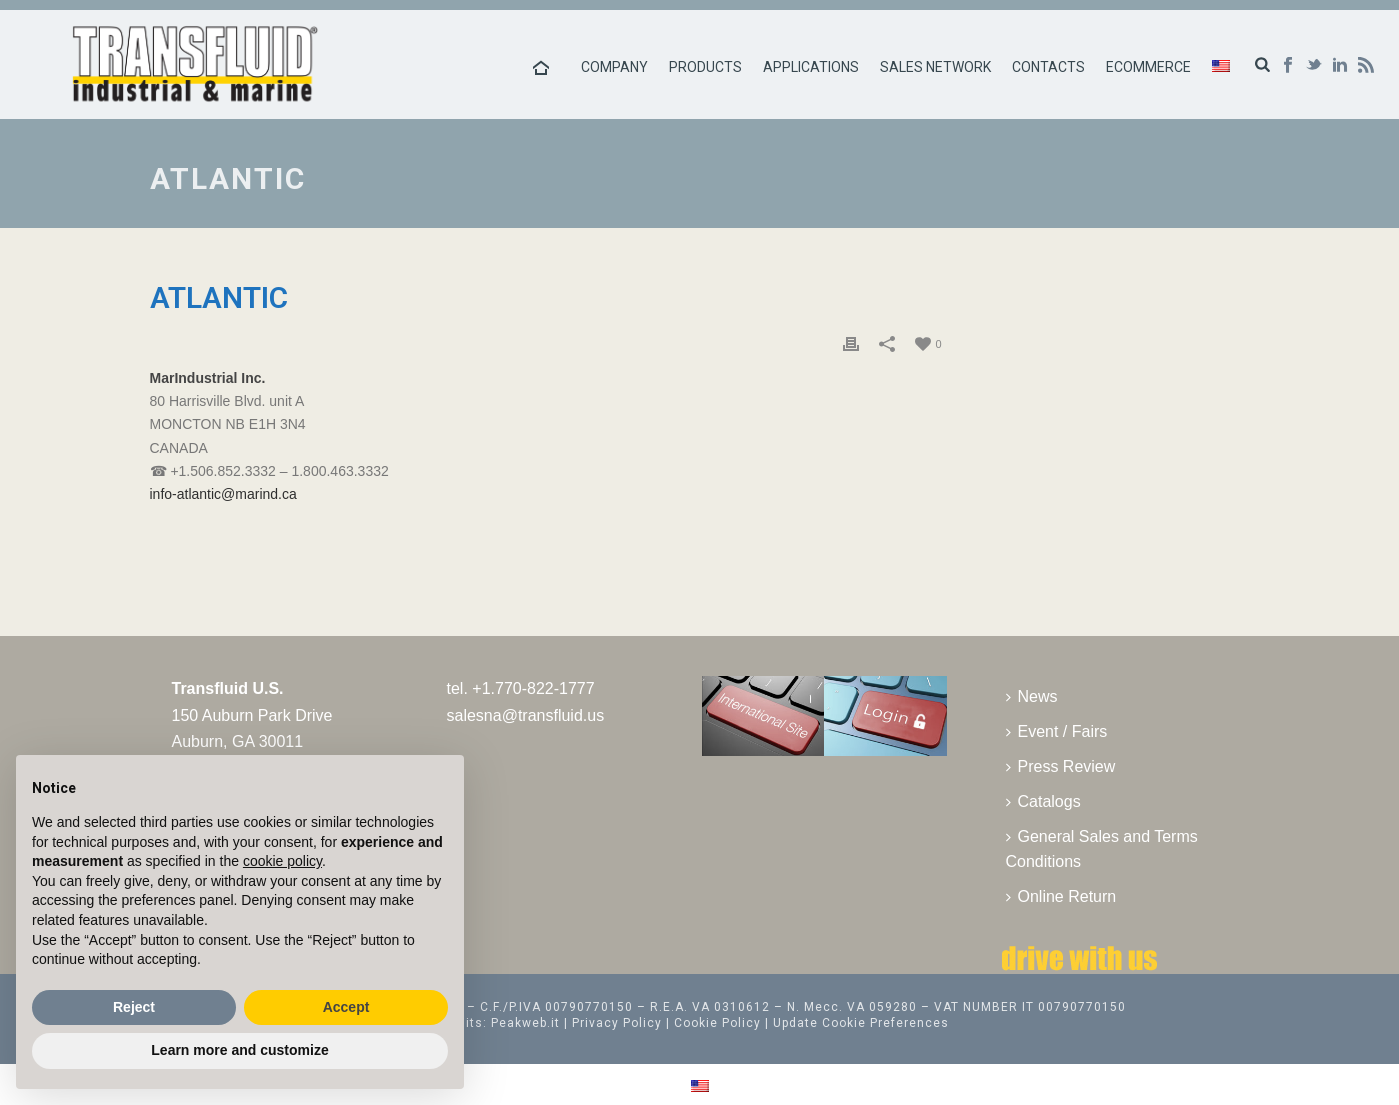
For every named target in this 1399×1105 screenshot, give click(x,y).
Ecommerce (1148, 67)
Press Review (1061, 766)
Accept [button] (346, 1007)
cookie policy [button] (282, 861)
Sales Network (935, 67)
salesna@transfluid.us (526, 715)
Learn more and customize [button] (239, 1050)
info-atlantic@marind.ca (223, 494)
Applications (811, 67)
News (1032, 696)
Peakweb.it (525, 1023)
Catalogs (1043, 801)
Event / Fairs (1057, 731)
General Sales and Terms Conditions (1102, 849)
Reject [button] (134, 1007)
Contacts (1048, 67)
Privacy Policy (617, 1023)
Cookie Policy (717, 1023)
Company (614, 67)
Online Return (1061, 896)
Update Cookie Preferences (861, 1023)
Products (705, 67)
